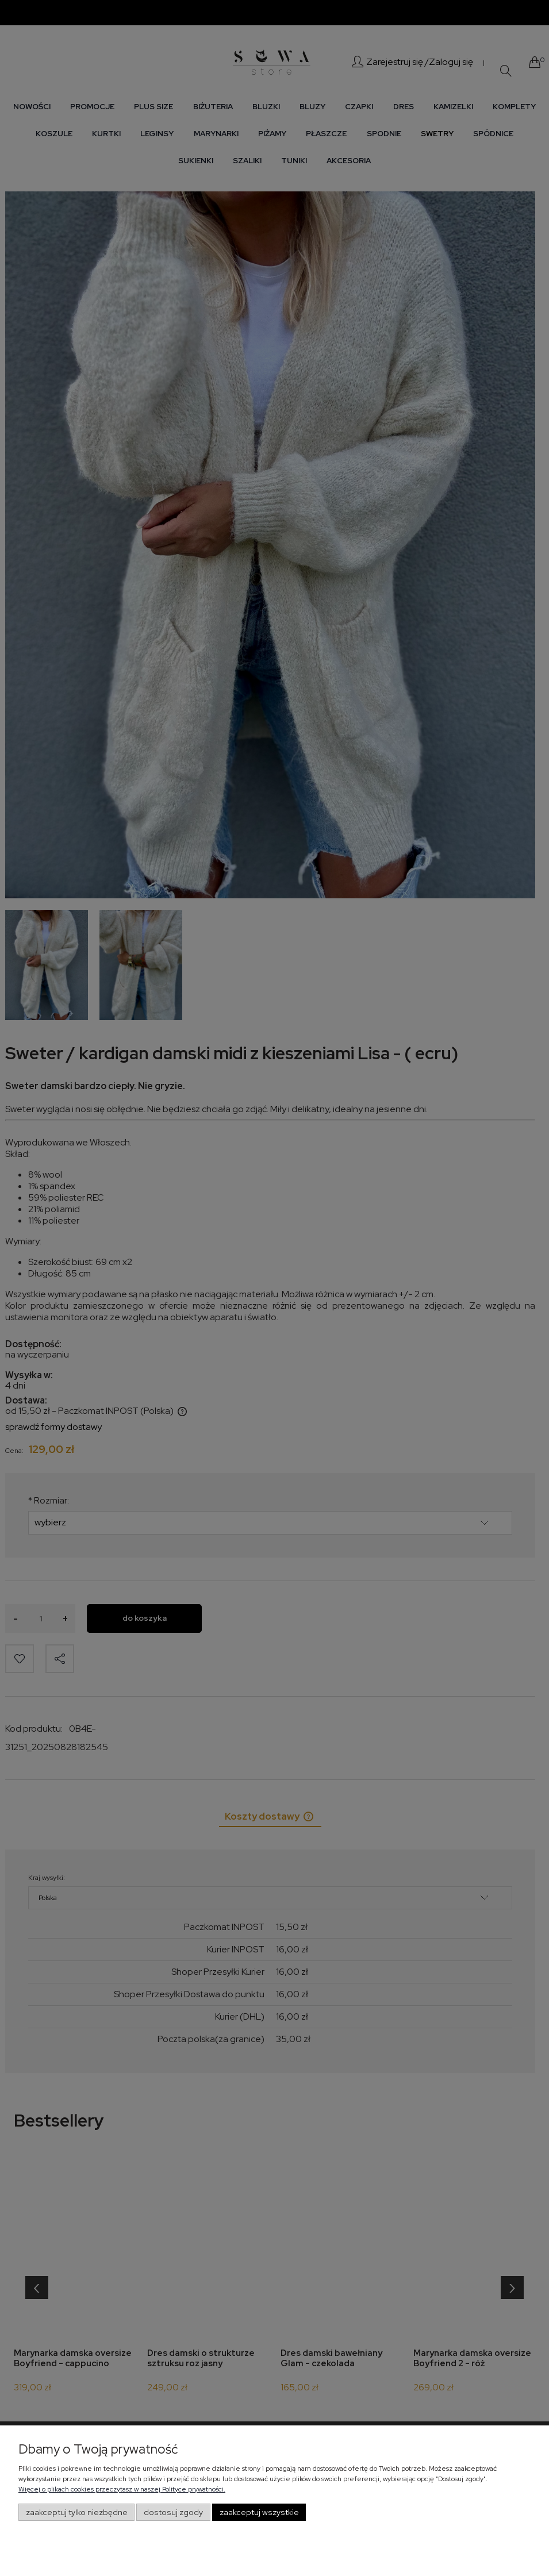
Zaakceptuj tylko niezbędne (77, 2512)
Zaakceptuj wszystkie (259, 2512)
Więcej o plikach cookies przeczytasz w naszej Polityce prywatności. (121, 2489)
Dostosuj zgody (173, 2512)
